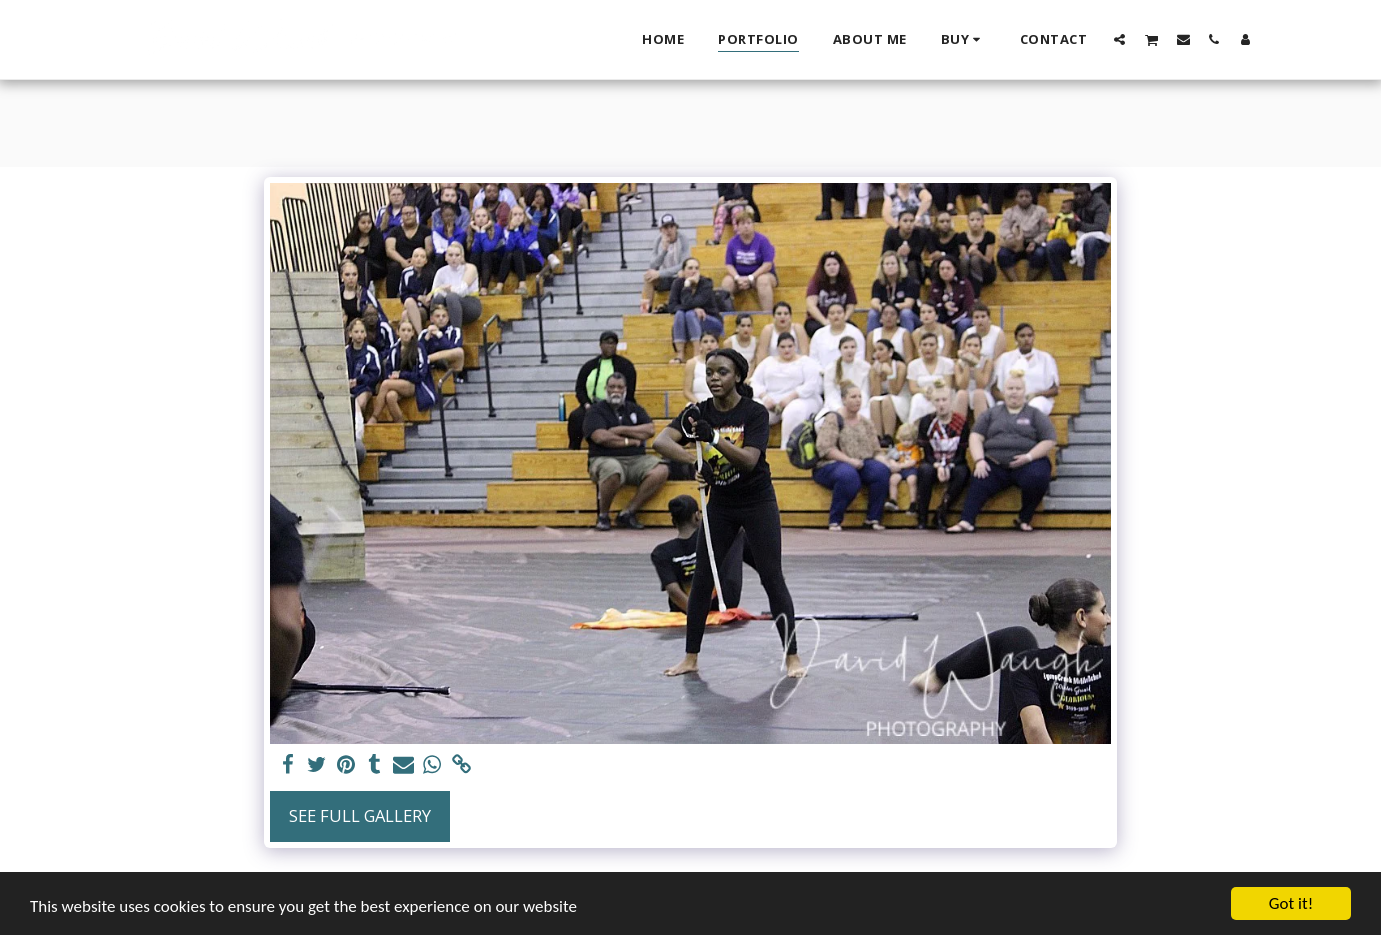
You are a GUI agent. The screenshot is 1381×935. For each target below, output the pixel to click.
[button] (1119, 39)
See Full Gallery (360, 815)
